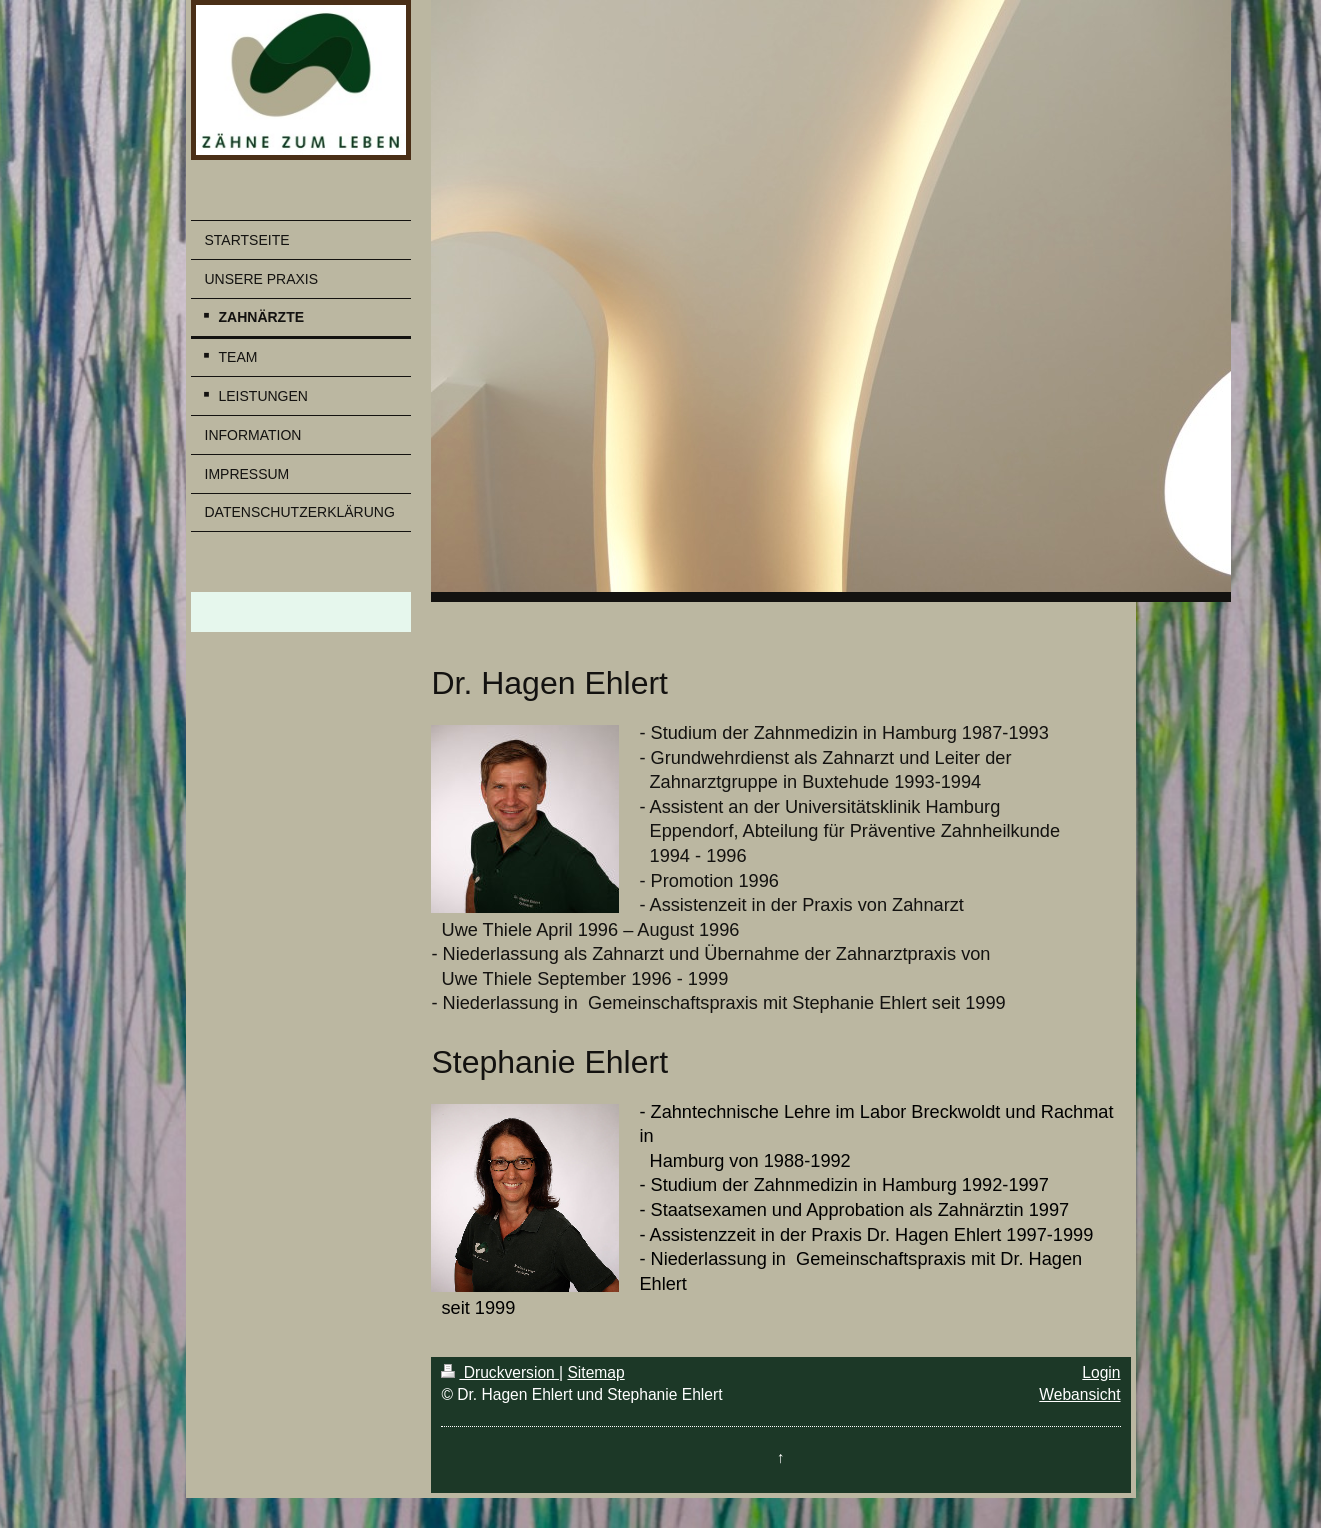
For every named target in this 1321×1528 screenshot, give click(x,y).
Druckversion (500, 1372)
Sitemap (595, 1372)
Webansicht (1079, 1394)
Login (1101, 1372)
